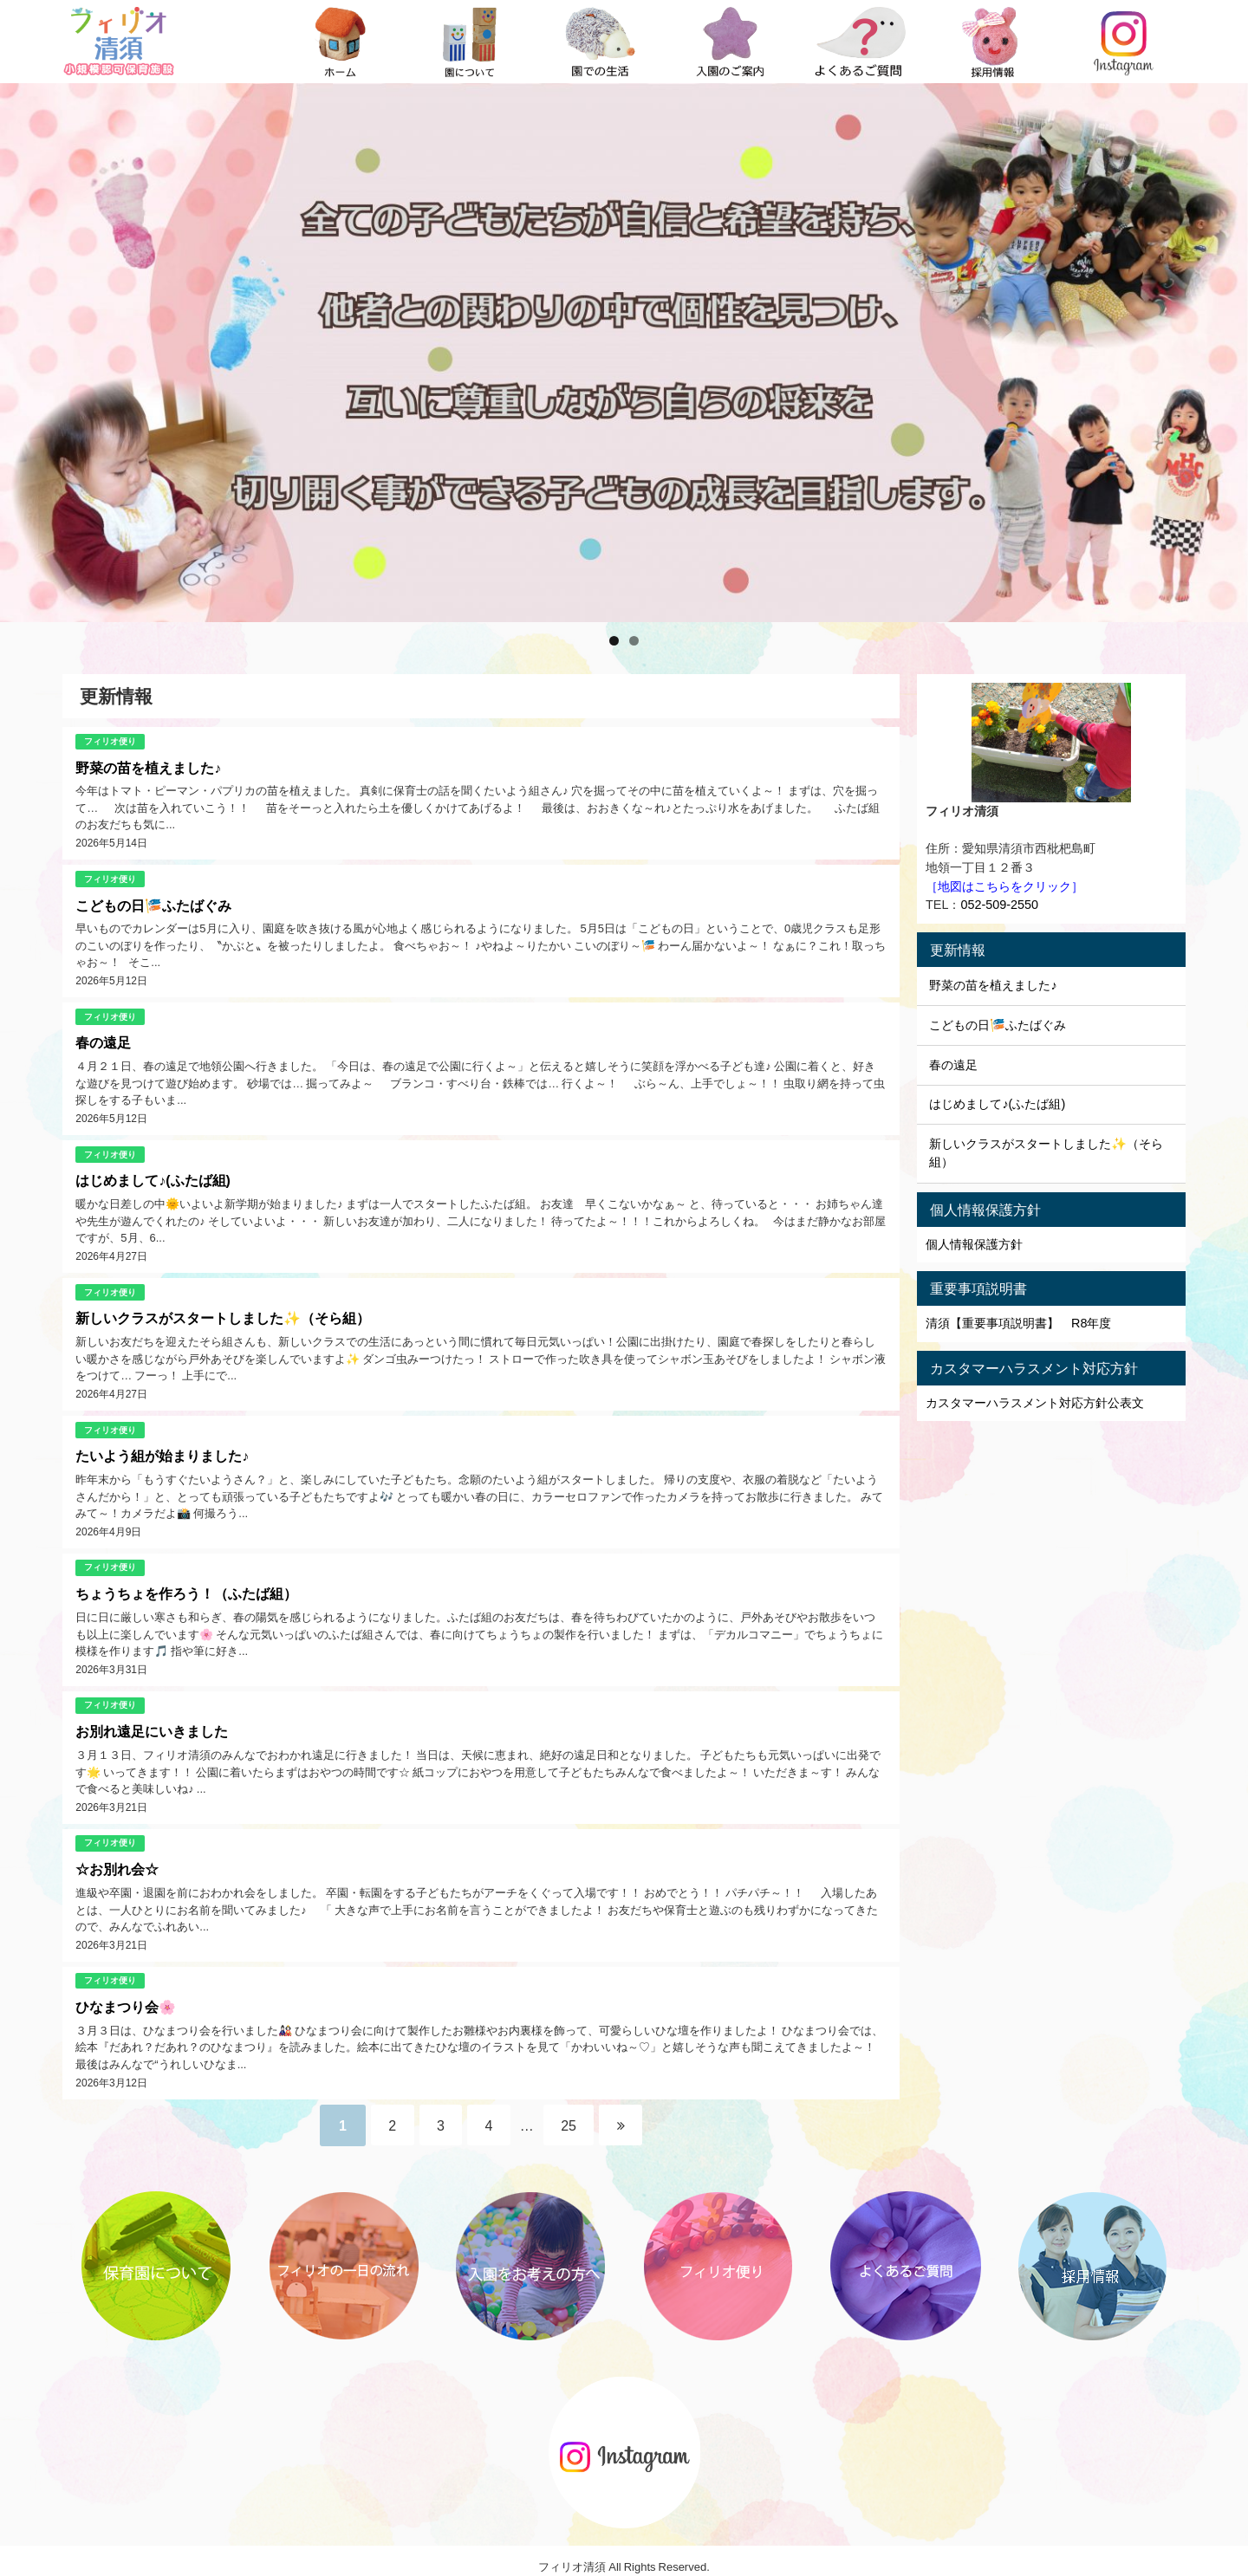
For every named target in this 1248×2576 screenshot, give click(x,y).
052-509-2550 (999, 905)
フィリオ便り (110, 740)
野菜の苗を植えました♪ (148, 767)
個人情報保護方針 (974, 1244)
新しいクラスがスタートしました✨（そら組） (222, 1313)
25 (571, 2112)
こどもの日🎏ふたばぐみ (153, 904)
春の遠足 (103, 1040)
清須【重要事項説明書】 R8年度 (1018, 1323)
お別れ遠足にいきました (151, 1722)
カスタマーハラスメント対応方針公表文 (1035, 1403)
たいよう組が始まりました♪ (162, 1450)
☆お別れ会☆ (117, 1858)
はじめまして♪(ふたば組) (153, 1177)
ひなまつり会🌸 (125, 1995)
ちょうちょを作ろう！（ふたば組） (186, 1586)
